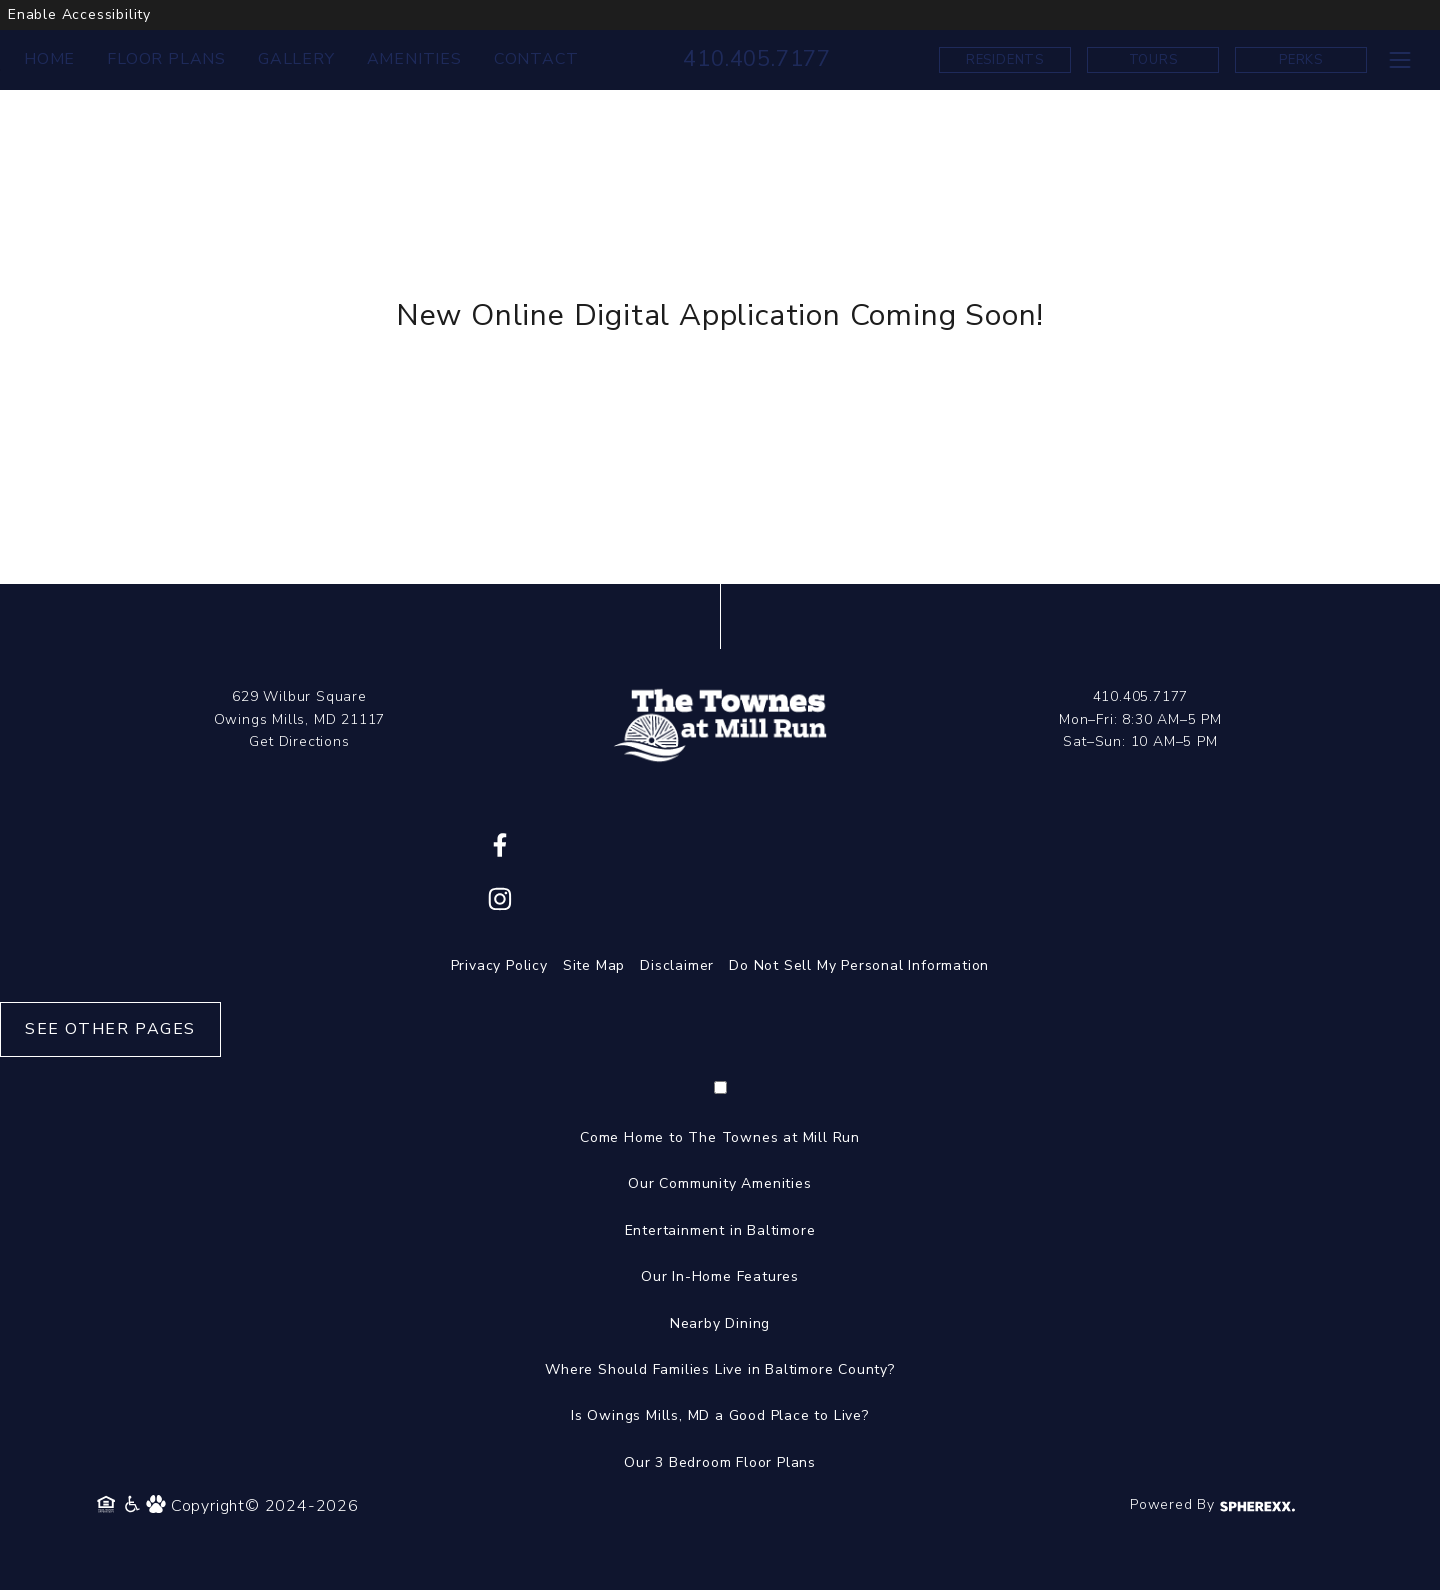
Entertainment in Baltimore (720, 1230)
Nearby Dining (720, 1323)
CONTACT (536, 59)
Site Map (594, 965)
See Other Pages (110, 1029)
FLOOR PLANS (166, 59)
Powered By (1212, 1504)
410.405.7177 (757, 59)
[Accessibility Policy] (133, 1506)
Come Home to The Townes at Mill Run (720, 1137)
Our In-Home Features (720, 1276)
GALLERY (296, 59)
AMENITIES (414, 59)
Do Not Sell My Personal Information (859, 965)
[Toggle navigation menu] (1399, 59)
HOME (49, 59)
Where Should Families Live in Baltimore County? (720, 1369)
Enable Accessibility (79, 14)
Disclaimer (677, 965)
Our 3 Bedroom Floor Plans (720, 1462)
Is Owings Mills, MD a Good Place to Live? (720, 1415)
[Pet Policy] (158, 1506)
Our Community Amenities (719, 1183)
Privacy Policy (499, 965)
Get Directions (299, 741)
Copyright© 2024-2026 (265, 1506)
